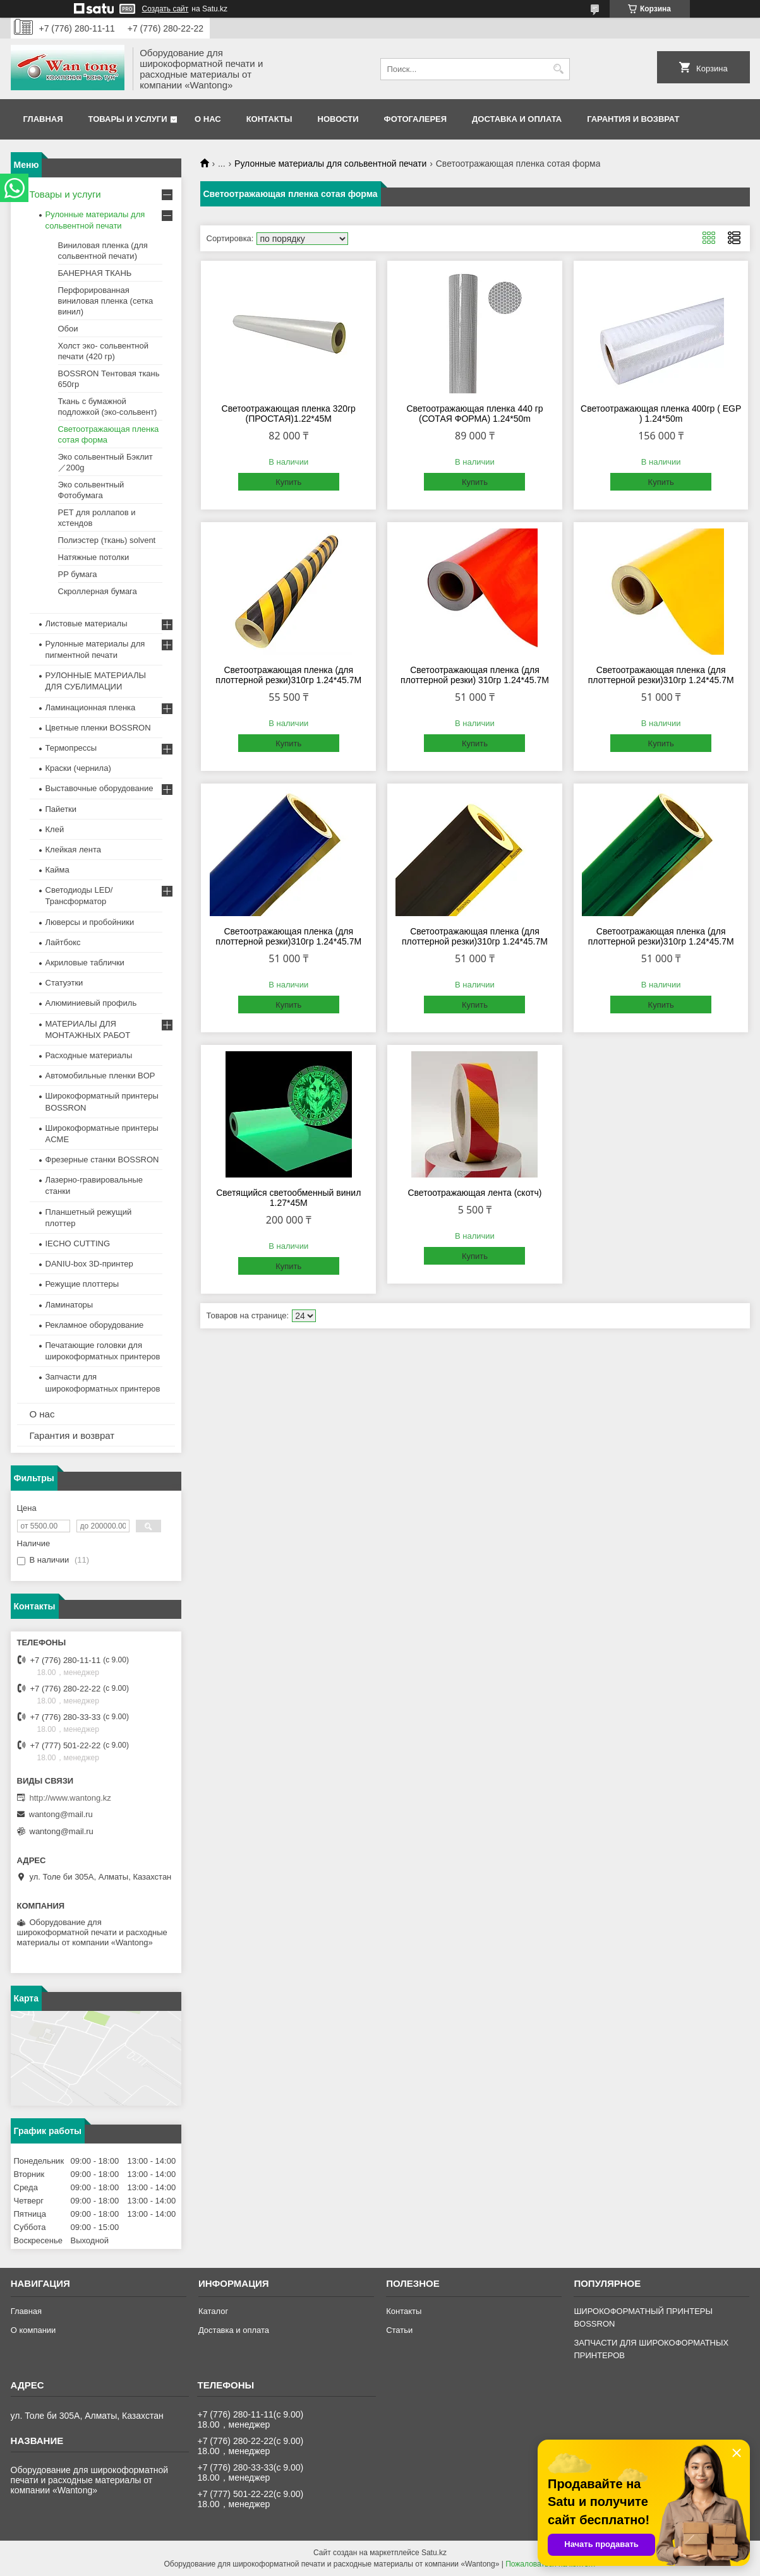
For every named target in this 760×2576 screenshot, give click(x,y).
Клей (54, 829)
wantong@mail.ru (61, 1814)
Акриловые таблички (84, 962)
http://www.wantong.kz (70, 1798)
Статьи (399, 2330)
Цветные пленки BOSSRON (98, 727)
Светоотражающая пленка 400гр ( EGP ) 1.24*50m (661, 413)
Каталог (213, 2311)
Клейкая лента (73, 849)
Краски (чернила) (78, 768)
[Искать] (559, 69)
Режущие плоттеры (82, 1284)
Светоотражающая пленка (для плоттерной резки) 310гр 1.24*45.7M (475, 675)
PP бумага (77, 574)
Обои (68, 328)
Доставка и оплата (517, 119)
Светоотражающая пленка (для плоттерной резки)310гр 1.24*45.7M (288, 675)
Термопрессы (71, 748)
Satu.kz (434, 2552)
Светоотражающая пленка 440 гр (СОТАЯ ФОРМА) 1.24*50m (474, 413)
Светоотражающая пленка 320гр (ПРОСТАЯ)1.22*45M (289, 413)
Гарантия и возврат (633, 119)
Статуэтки (64, 982)
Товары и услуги (127, 119)
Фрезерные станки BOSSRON (102, 1159)
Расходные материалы (89, 1055)
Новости (338, 119)
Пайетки (61, 809)
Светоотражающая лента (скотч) (474, 1193)
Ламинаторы (69, 1304)
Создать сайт (165, 8)
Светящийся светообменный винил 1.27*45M (288, 1198)
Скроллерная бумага (97, 591)
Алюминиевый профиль (91, 1003)
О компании (33, 2330)
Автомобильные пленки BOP (100, 1075)
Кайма (57, 869)
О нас (208, 119)
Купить (288, 482)
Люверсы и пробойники (90, 922)
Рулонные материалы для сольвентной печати (330, 163)
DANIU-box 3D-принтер (89, 1263)
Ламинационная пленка (90, 707)
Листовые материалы (86, 623)
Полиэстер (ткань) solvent (107, 540)
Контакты (269, 119)
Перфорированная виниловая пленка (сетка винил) (106, 300)
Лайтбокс (63, 942)
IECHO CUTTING (78, 1243)
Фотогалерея (415, 119)
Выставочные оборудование (99, 788)
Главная (43, 119)
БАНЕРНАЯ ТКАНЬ (95, 273)
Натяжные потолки (94, 557)
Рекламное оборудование (94, 1325)
